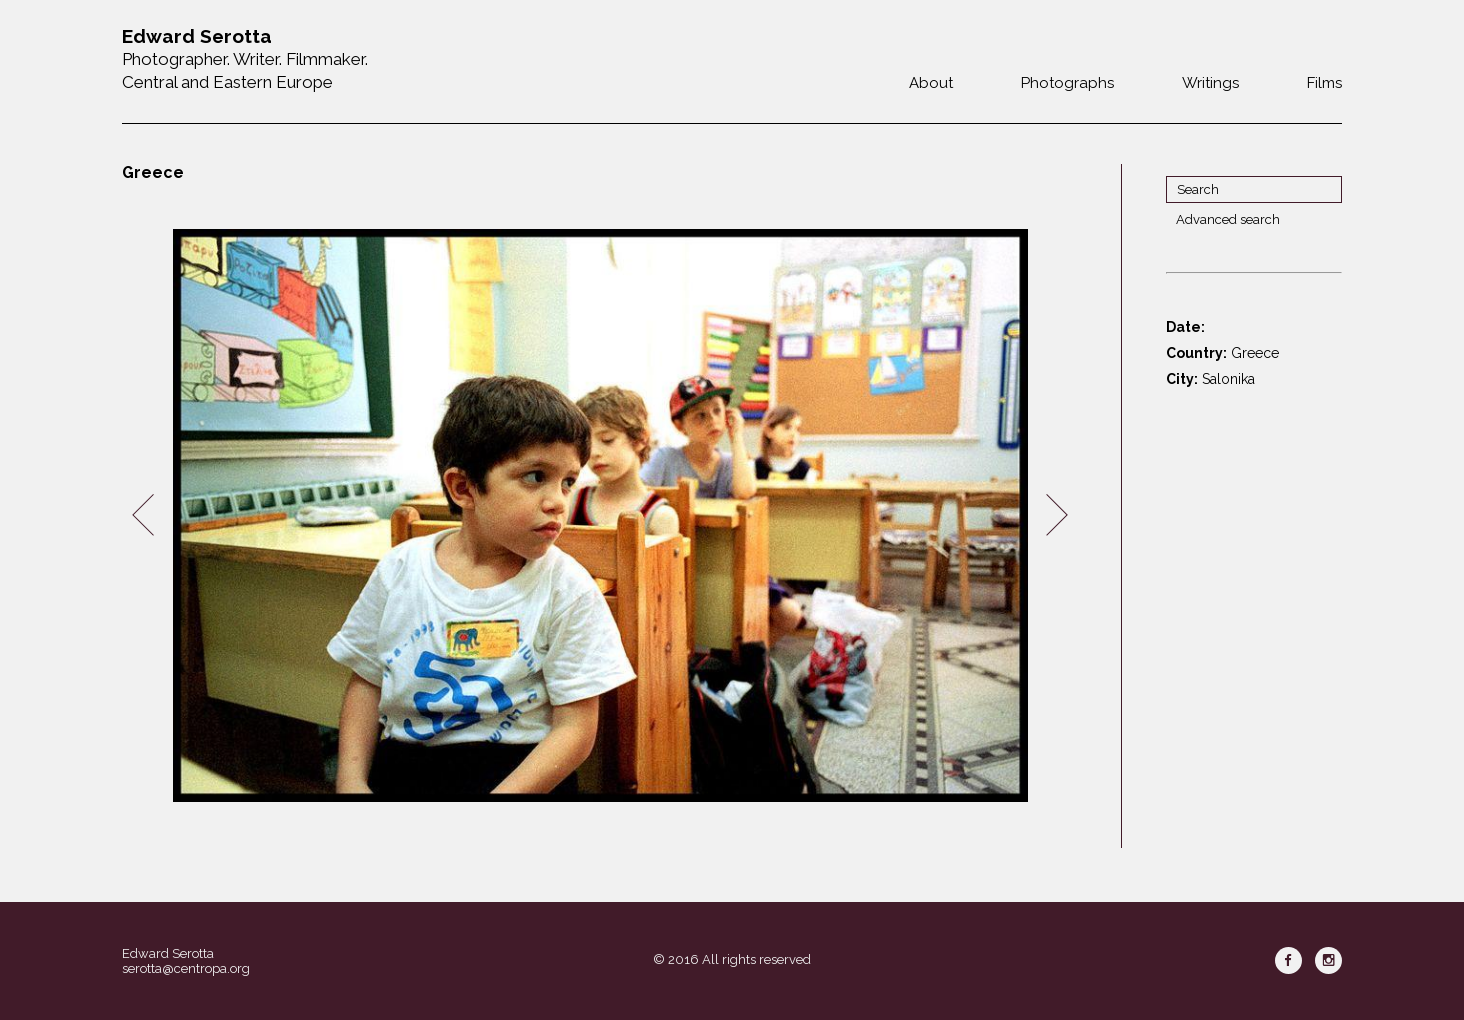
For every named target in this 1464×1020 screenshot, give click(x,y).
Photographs (1067, 83)
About (931, 83)
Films (1324, 83)
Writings (1210, 83)
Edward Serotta (168, 953)
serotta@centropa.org (186, 968)
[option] (600, 515)
